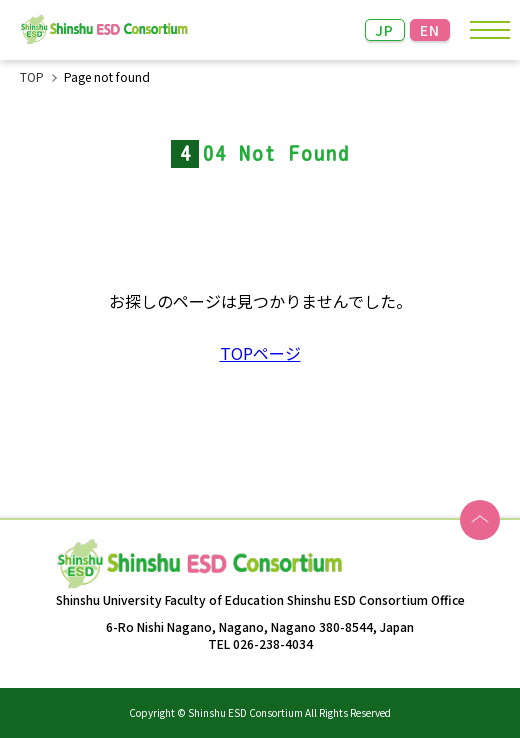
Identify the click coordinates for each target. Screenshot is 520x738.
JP (385, 30)
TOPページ (260, 353)
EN (430, 30)
